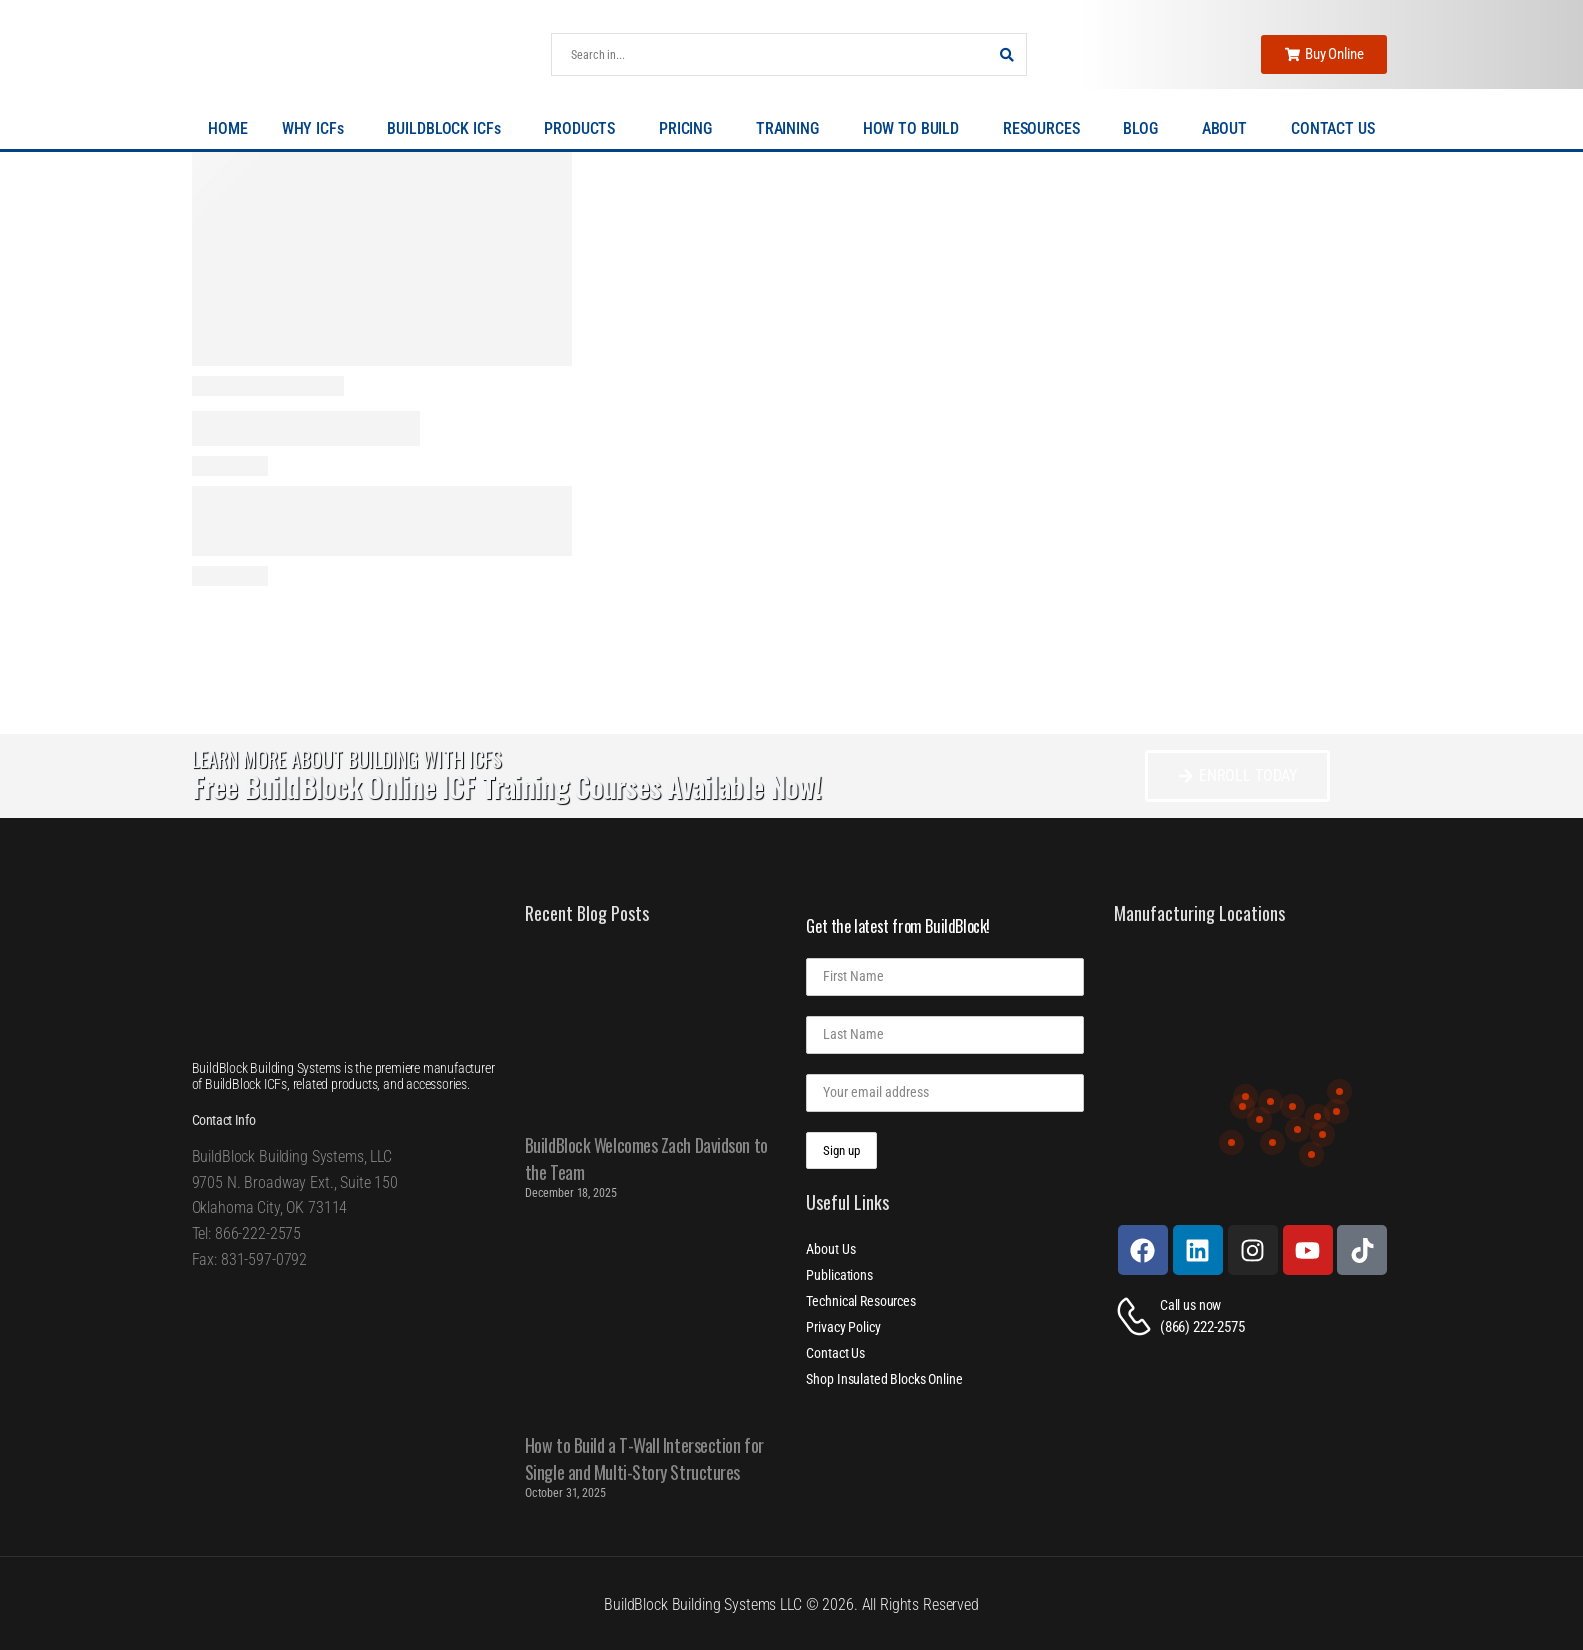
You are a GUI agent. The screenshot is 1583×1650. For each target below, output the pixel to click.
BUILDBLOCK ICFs (448, 129)
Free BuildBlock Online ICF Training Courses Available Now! (506, 786)
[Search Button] (1006, 54)
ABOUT (1229, 129)
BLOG (1145, 129)
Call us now (1190, 1305)
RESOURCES (1046, 129)
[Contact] (1137, 1316)
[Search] (769, 54)
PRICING (690, 129)
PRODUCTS (584, 129)
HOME (227, 128)
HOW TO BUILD (916, 129)
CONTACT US (1333, 128)
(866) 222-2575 (1202, 1327)
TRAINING (792, 129)
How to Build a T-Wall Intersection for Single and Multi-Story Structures (644, 1458)
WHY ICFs (318, 129)
